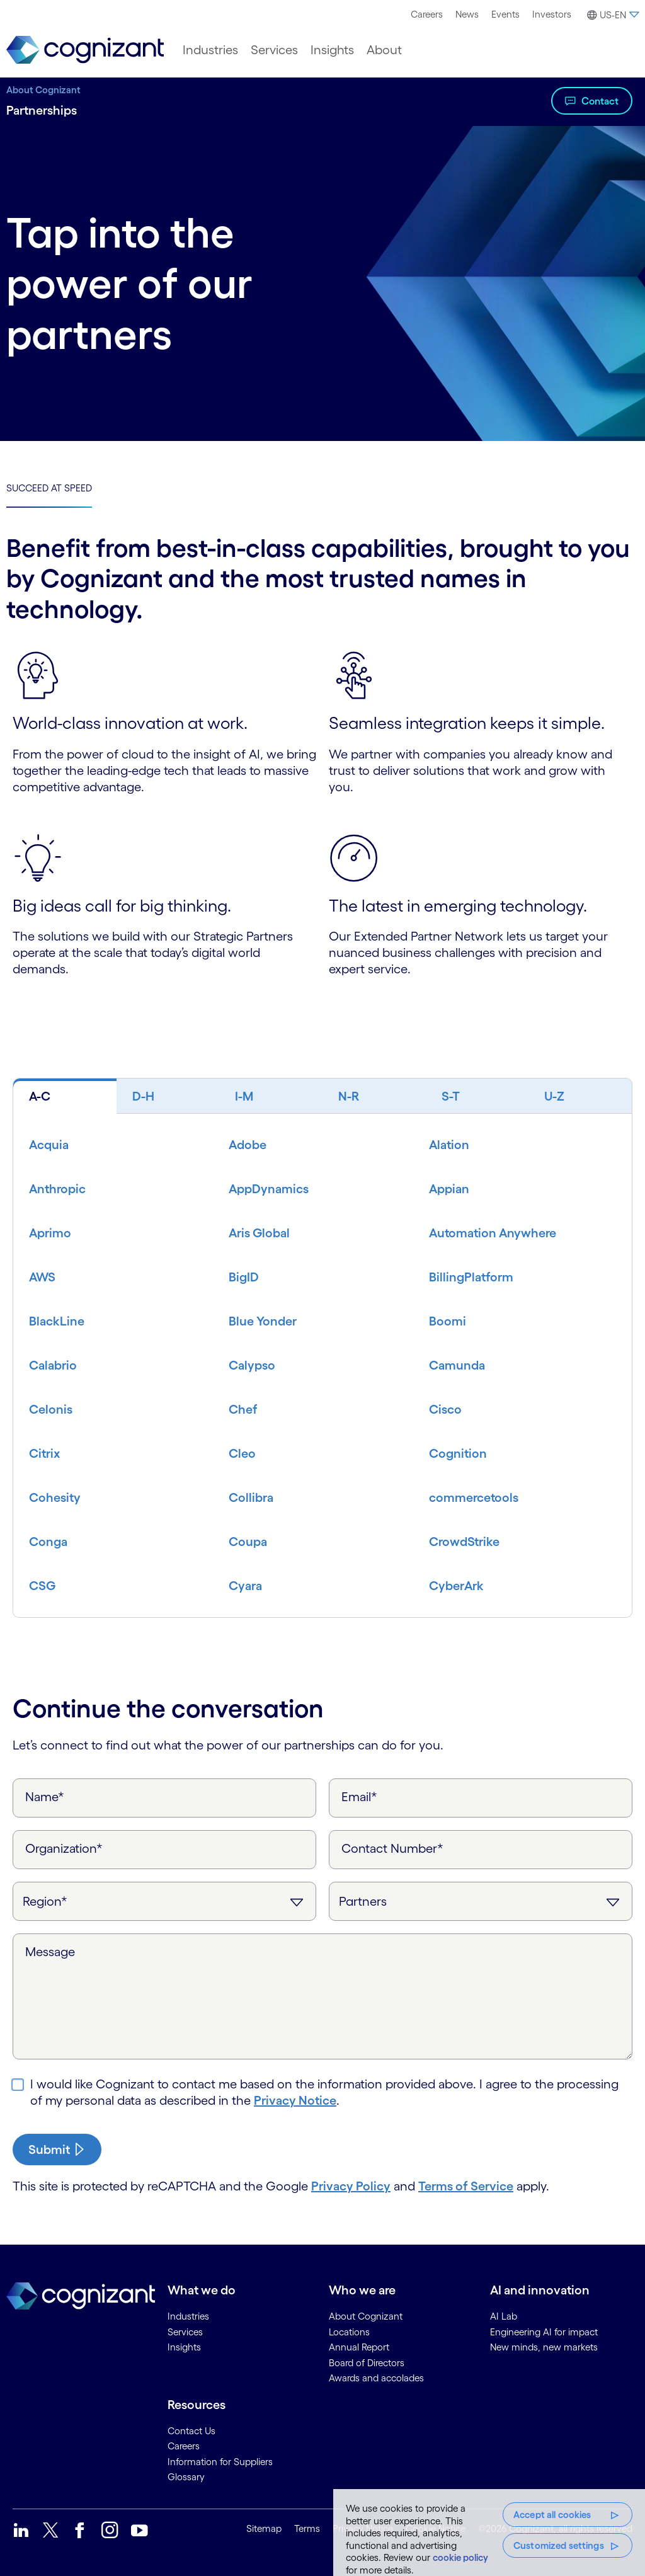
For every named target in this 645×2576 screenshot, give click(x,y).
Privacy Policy (351, 2186)
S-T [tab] (451, 1096)
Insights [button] (332, 50)
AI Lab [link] (503, 2316)
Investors (551, 14)
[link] (85, 50)
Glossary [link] (186, 2476)
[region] (489, 2532)
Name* (44, 1797)
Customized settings (558, 2545)
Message (50, 1952)
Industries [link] (188, 2316)
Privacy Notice (295, 2100)
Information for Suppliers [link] (220, 2461)
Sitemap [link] (264, 2528)
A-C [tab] (39, 1096)
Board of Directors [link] (366, 2362)
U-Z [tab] (554, 1096)
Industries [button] (210, 50)
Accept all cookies (552, 2514)
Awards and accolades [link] (376, 2378)
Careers (427, 14)
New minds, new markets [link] (544, 2347)
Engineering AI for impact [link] (544, 2332)
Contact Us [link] (191, 2430)
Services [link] (185, 2332)
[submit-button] (57, 2149)
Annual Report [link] (359, 2347)
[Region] (164, 1901)
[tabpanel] (322, 1365)
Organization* (64, 1848)
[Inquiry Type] (480, 1901)
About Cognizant (43, 89)
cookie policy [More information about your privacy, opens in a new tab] (460, 2557)
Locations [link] (349, 2332)
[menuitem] (426, 14)
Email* (359, 1797)
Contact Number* (392, 1848)
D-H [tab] (143, 1096)
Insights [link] (184, 2347)
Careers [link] (184, 2446)
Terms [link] (307, 2528)
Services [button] (274, 50)
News (467, 14)
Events (505, 14)
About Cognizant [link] (365, 2316)
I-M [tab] (244, 1096)
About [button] (384, 50)
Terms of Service (465, 2186)
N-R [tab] (348, 1096)
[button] (611, 15)
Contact (600, 100)
